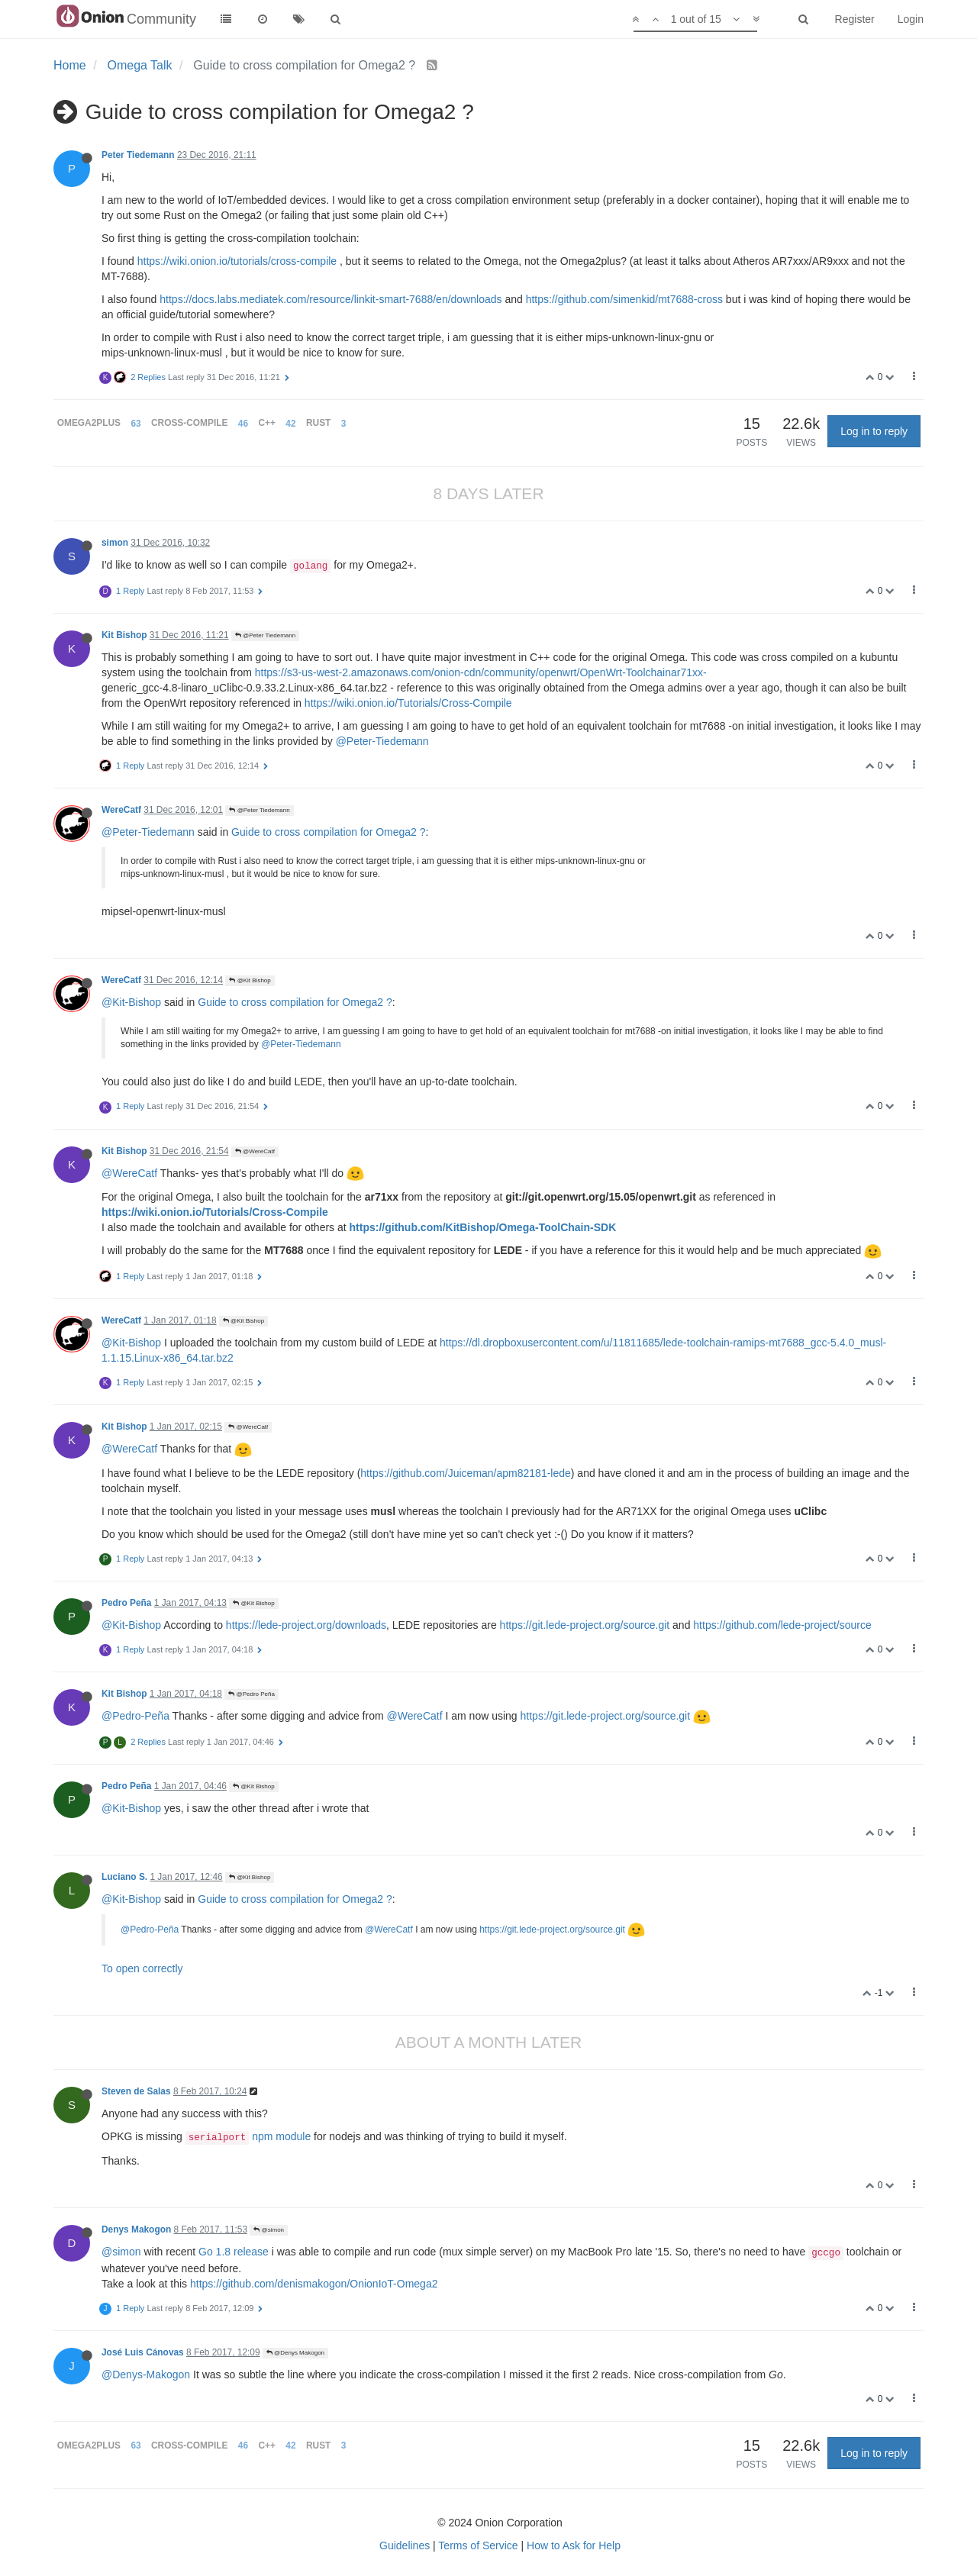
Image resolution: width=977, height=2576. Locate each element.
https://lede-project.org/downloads (306, 1625)
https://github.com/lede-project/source (782, 1625)
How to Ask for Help (574, 2545)
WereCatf (121, 809)
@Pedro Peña (251, 1694)
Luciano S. (124, 1877)
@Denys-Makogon (146, 2374)
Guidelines (404, 2545)
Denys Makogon (136, 2229)
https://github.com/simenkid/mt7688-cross (624, 299)
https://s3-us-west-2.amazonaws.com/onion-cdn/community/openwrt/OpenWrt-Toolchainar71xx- (481, 672)
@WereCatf (255, 1151)
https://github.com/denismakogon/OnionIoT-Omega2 (314, 2284)
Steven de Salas (136, 2091)
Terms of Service (478, 2545)
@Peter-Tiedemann (382, 741)
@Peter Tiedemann (265, 635)
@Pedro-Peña (135, 1716)
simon (115, 542)
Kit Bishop (124, 635)
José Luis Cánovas (143, 2352)
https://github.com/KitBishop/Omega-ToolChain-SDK (483, 1227)
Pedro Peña (126, 1603)
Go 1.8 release (233, 2252)
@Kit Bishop (249, 980)
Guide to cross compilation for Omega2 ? (328, 832)
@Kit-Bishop (131, 1002)
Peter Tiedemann (138, 155)
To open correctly (142, 1968)
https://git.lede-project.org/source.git (585, 1625)
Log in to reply (874, 431)
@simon (268, 2229)
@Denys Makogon (295, 2352)
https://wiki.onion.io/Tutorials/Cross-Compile (408, 703)
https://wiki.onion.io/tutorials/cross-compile (237, 261)
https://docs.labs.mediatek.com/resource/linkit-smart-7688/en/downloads (330, 299)
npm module (248, 2136)
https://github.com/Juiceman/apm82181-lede (465, 1473)
